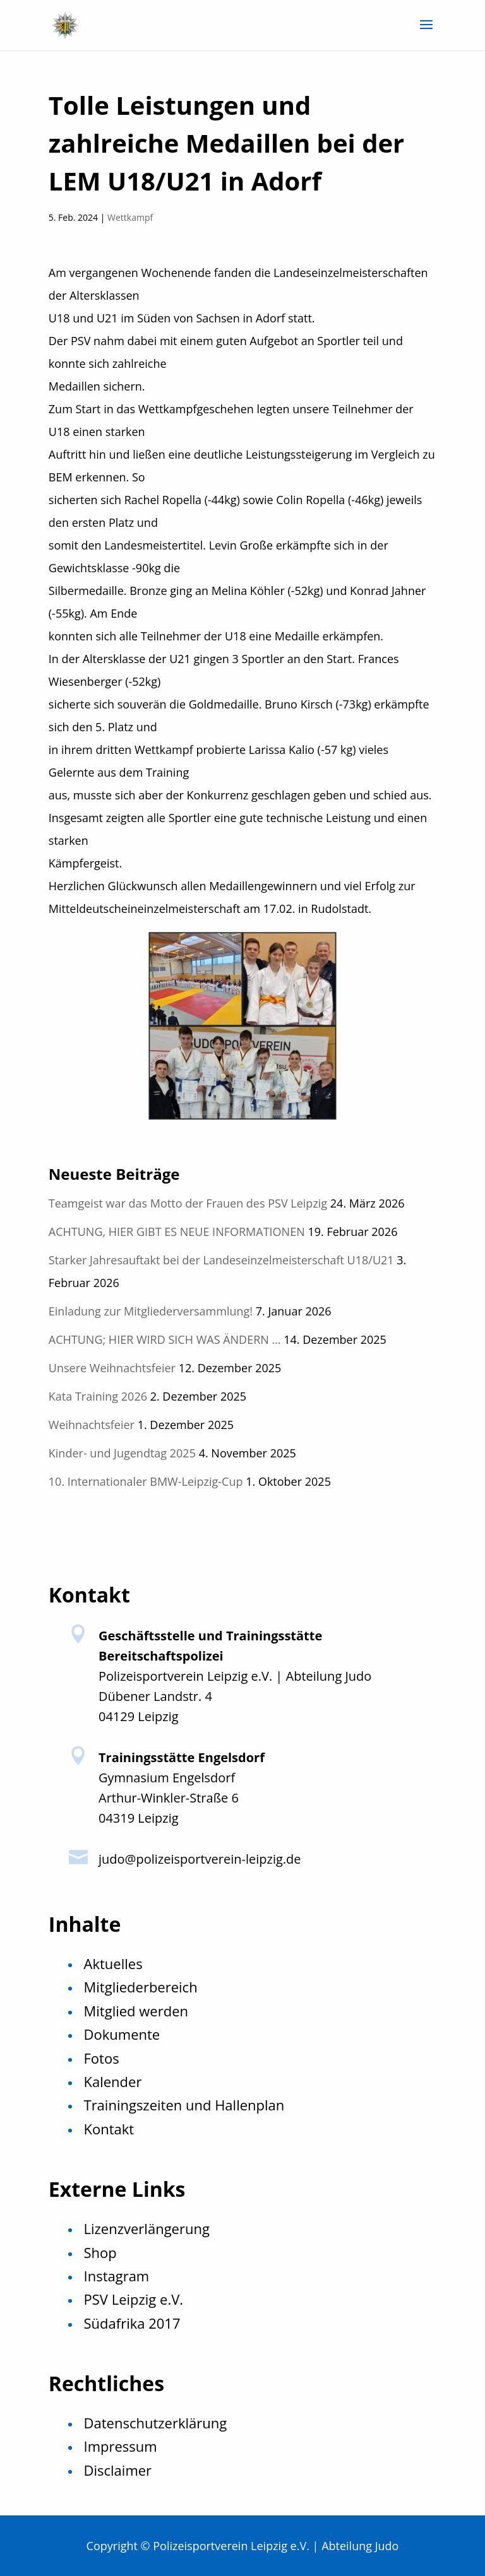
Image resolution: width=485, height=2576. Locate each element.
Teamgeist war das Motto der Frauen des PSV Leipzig (188, 1203)
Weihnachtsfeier (92, 1424)
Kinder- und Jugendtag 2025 (122, 1453)
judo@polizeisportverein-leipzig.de (200, 1858)
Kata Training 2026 (98, 1396)
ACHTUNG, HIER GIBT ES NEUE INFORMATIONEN (177, 1231)
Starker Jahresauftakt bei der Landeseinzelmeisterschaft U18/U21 (221, 1259)
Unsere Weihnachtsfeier (112, 1367)
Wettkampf (130, 217)
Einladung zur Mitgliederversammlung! (151, 1311)
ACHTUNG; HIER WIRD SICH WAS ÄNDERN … (165, 1339)
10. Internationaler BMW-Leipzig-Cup (146, 1481)
